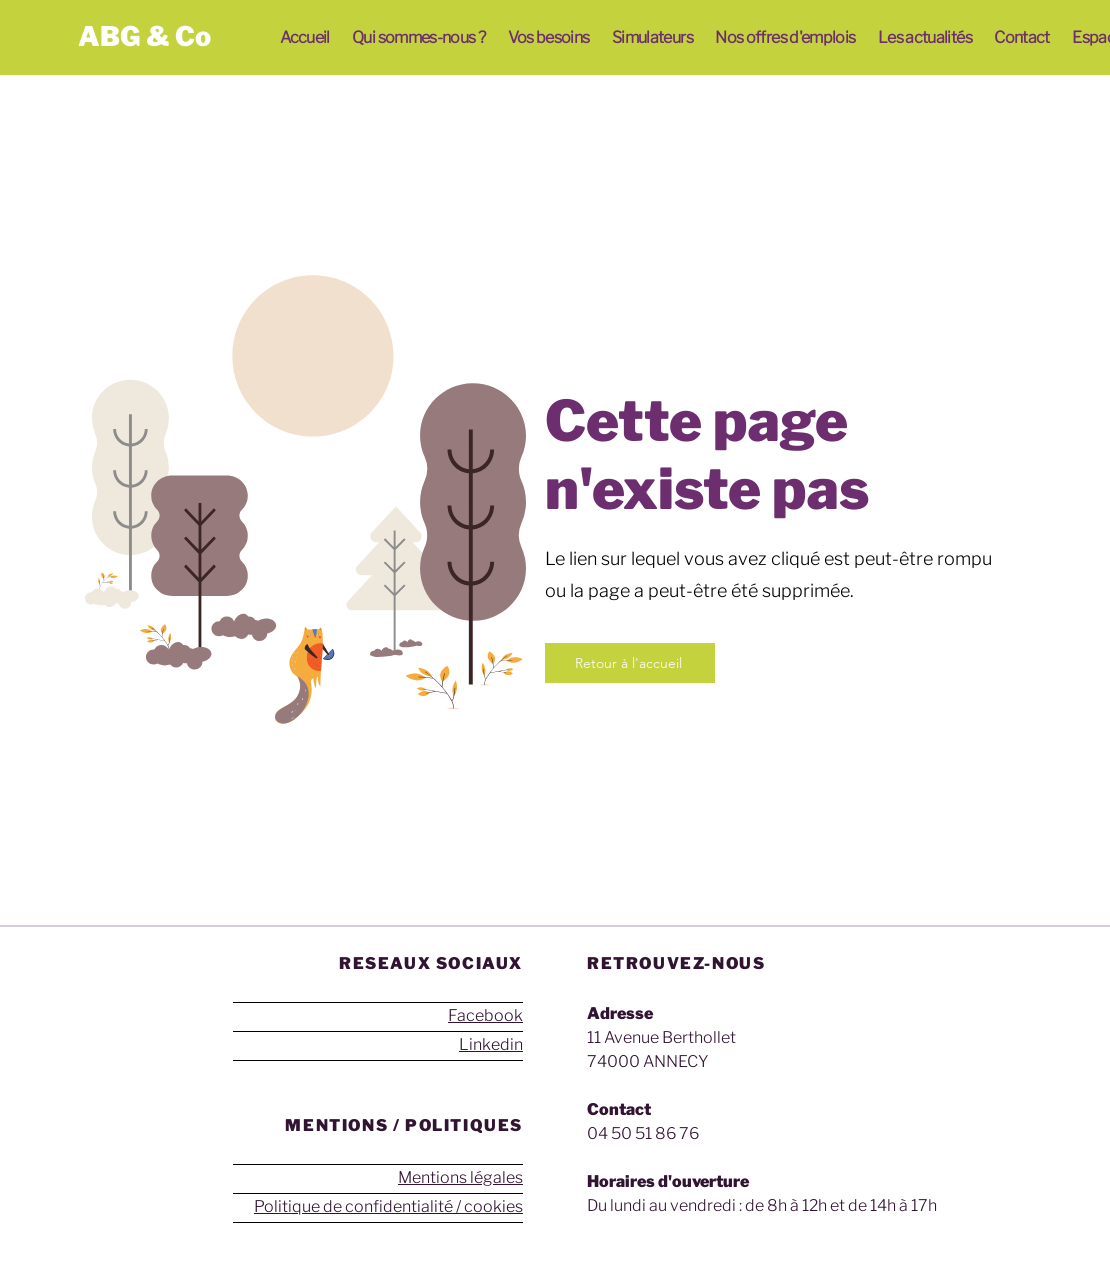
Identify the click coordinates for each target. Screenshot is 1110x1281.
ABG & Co (144, 36)
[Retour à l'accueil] (630, 663)
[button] (419, 37)
